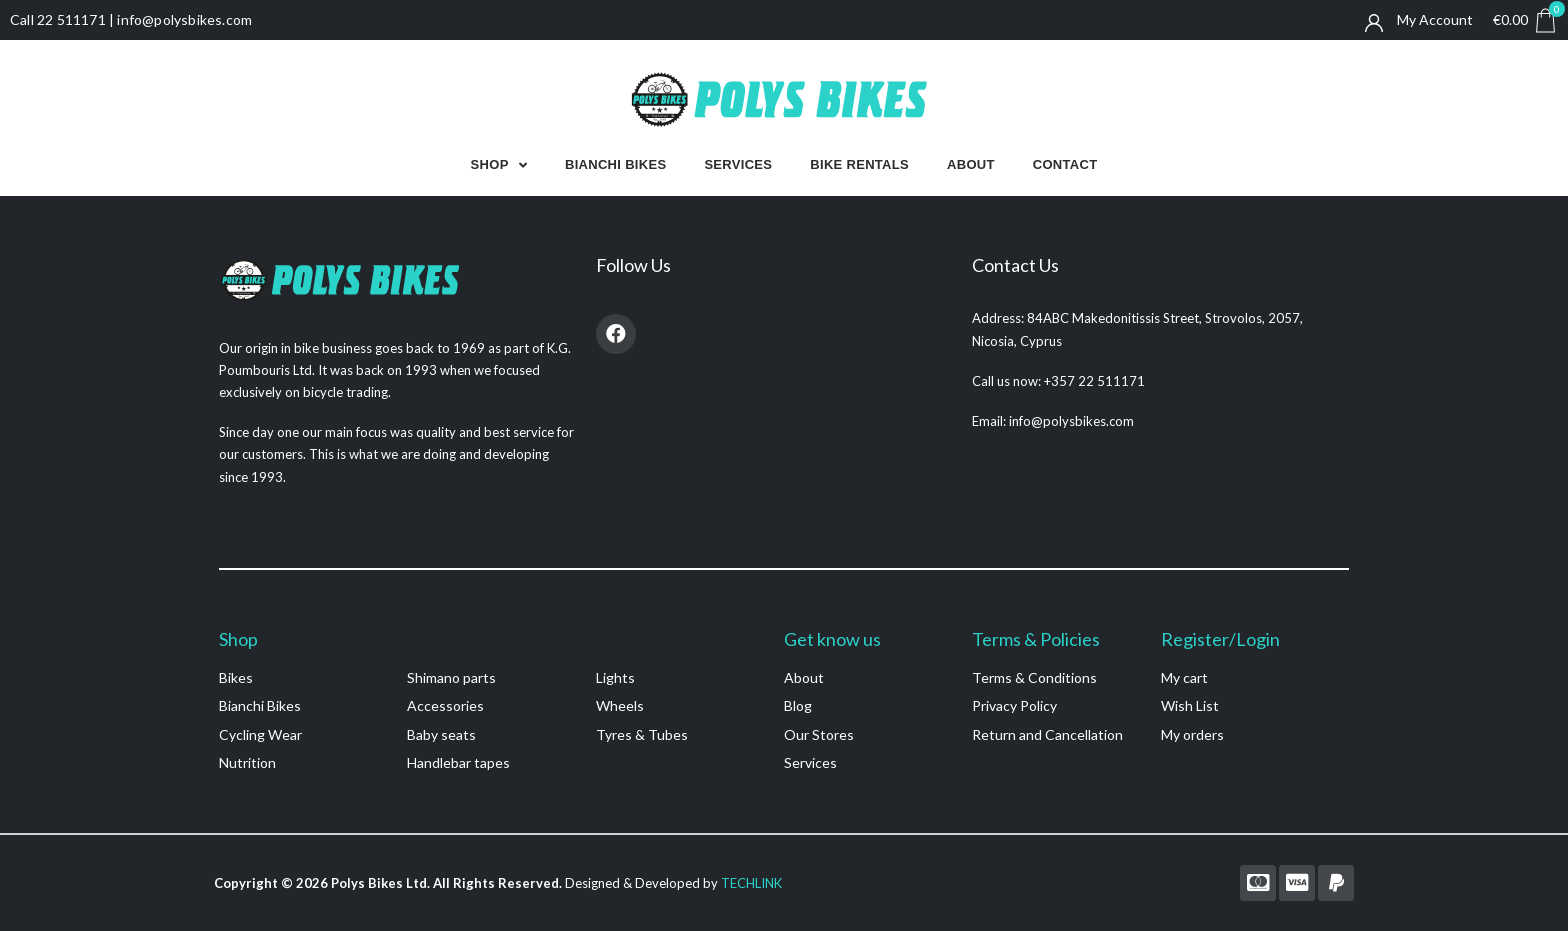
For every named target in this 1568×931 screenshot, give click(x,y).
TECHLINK (751, 883)
